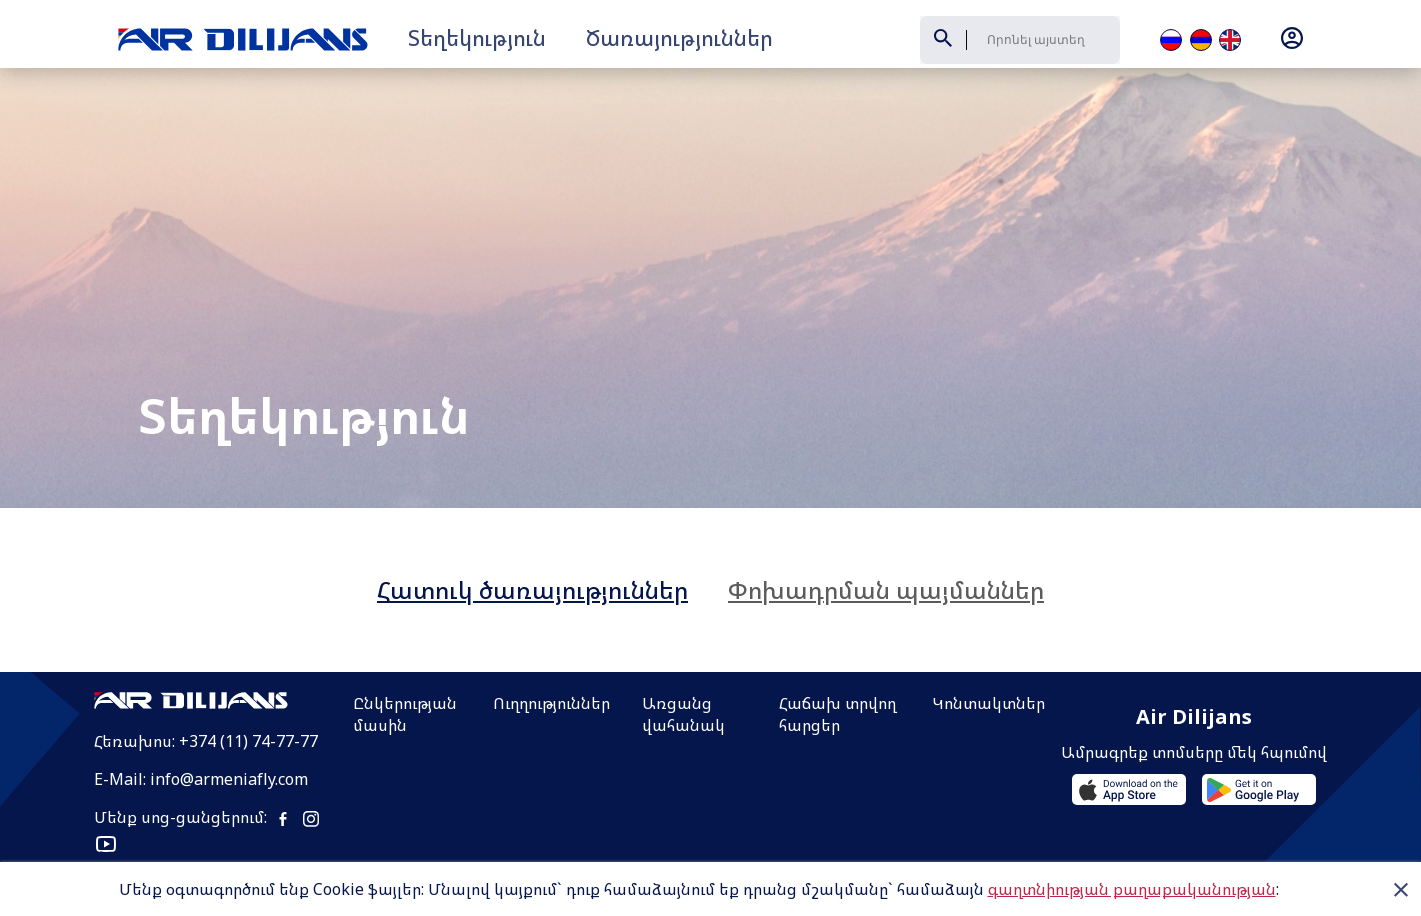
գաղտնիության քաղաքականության (1132, 889)
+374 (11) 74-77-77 (248, 673)
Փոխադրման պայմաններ (886, 521)
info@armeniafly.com (229, 711)
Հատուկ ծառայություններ (532, 521)
